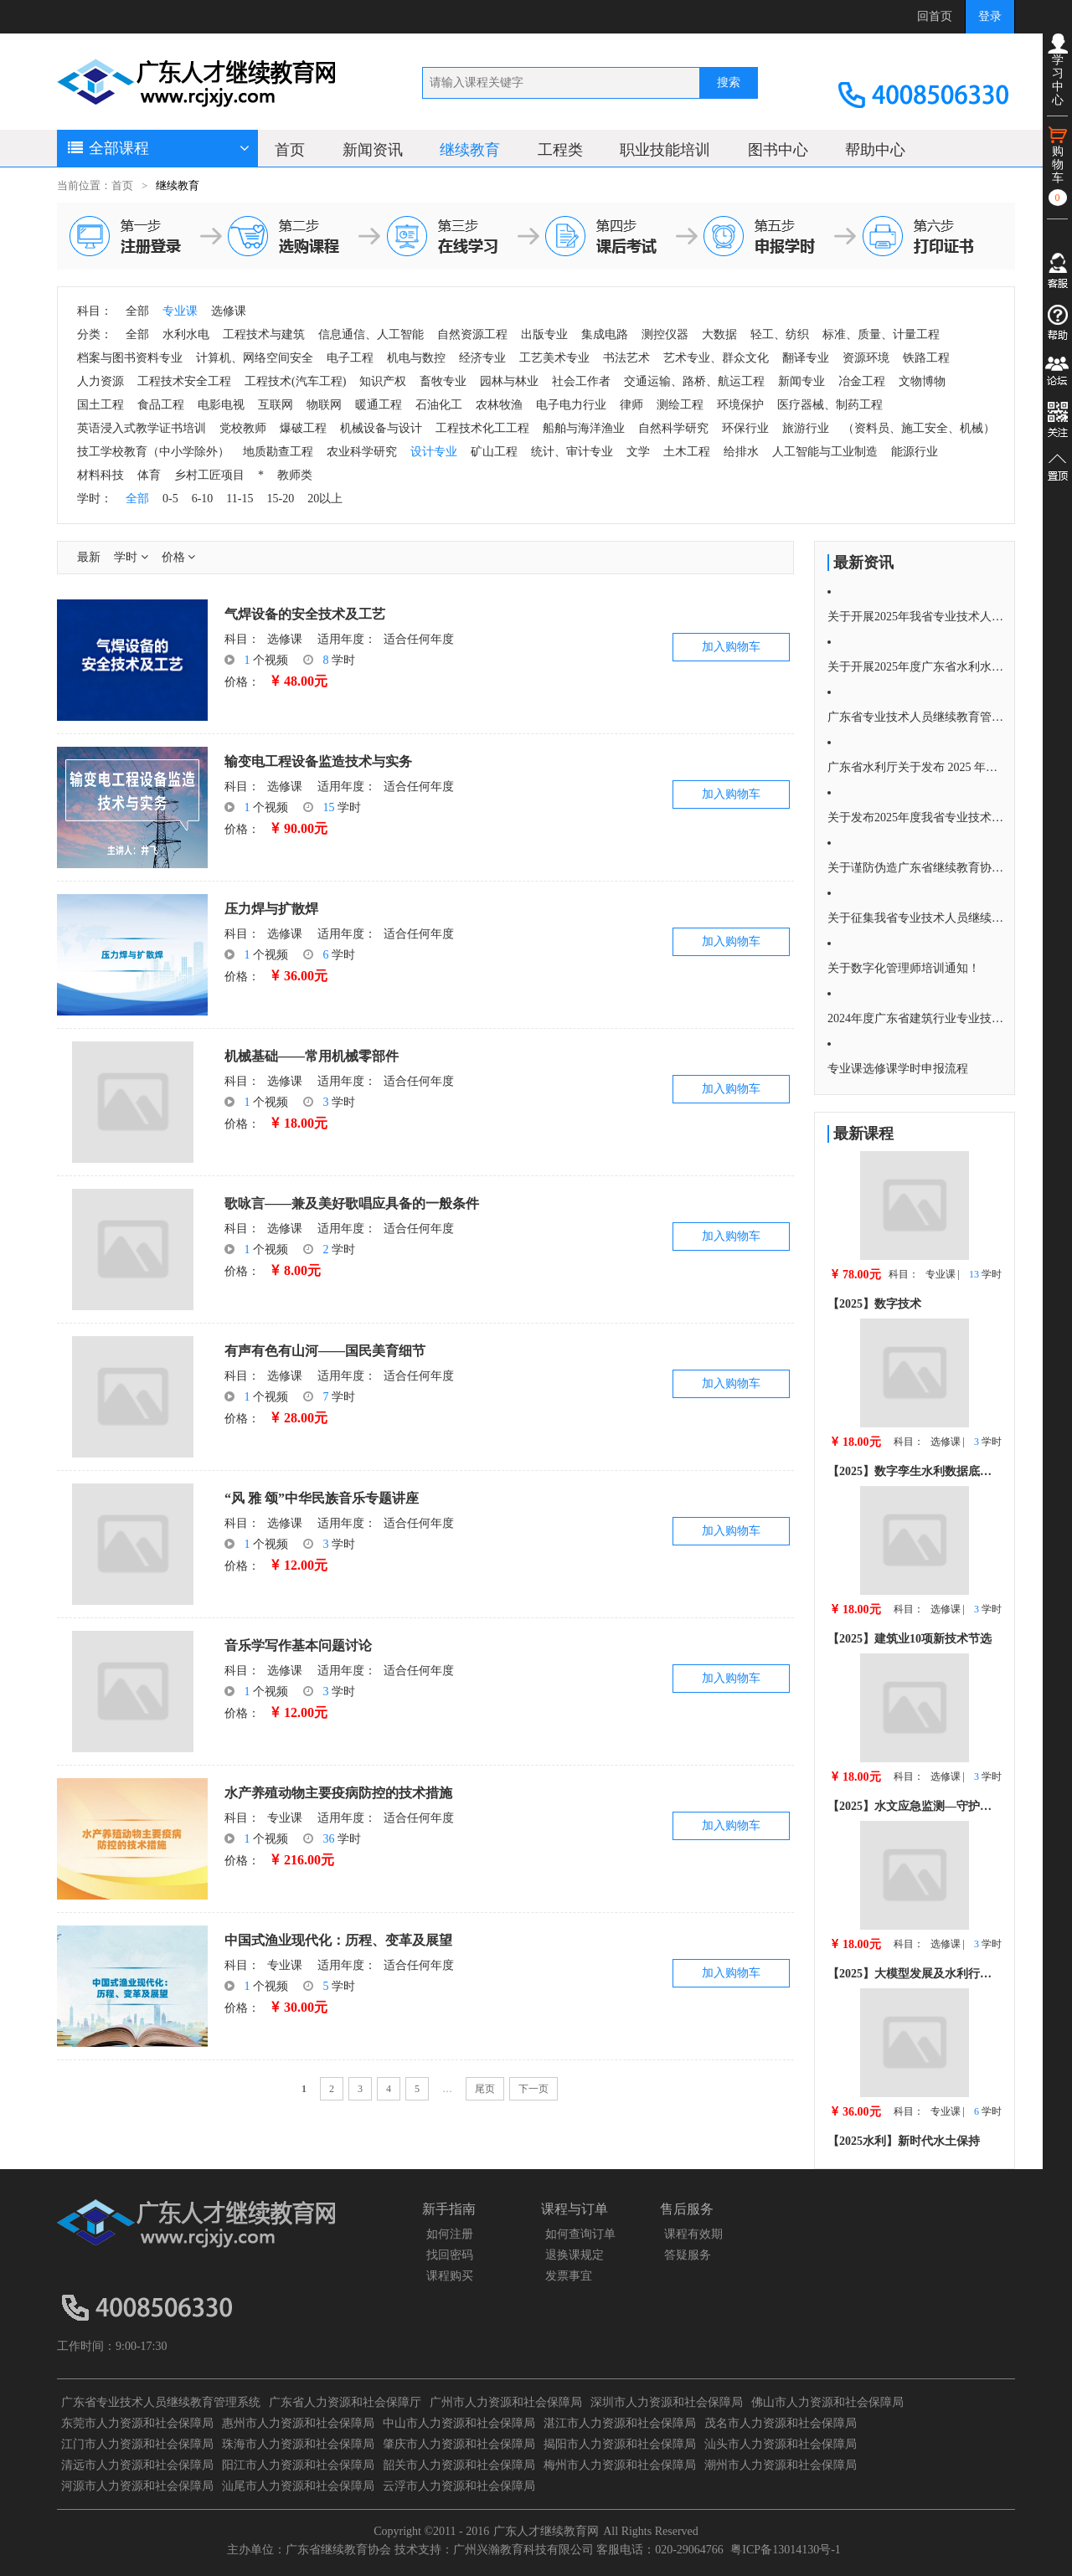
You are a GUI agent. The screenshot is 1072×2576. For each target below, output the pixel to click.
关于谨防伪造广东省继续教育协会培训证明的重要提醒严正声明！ (915, 867)
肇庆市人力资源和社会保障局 (459, 2444)
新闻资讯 (373, 149)
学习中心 (1058, 69)
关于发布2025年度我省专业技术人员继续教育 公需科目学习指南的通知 (915, 817)
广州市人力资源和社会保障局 (506, 2402)
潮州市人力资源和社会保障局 (780, 2465)
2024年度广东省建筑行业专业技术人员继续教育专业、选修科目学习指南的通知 (915, 1018)
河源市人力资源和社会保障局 (137, 2486)
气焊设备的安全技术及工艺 (304, 614)
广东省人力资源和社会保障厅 (345, 2402)
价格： (242, 682)
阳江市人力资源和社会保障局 (298, 2465)
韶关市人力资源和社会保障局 (459, 2465)
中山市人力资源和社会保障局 (459, 2423)
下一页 (533, 2089)
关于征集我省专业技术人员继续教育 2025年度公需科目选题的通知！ (915, 918)
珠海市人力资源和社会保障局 (298, 2444)
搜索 (728, 82)
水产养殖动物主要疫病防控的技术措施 (338, 1793)
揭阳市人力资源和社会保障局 (620, 2444)
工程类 (560, 149)
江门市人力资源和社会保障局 (137, 2444)
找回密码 (449, 2255)
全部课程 (157, 148)
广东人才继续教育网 (546, 2531)
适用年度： (346, 639)
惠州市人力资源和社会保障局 (298, 2423)
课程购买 (449, 2276)
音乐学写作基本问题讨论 (298, 1645)
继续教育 (470, 149)
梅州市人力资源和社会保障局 (620, 2465)
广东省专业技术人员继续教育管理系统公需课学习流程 (915, 717)
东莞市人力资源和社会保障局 (137, 2423)
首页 (290, 149)
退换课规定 (574, 2255)
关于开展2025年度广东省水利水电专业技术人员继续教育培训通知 (915, 667)
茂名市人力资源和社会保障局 (780, 2423)
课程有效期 (693, 2234)
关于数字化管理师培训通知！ (903, 968)
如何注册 (449, 2234)
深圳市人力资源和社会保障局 (666, 2402)
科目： (242, 639)
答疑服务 (687, 2255)
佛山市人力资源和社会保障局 (827, 2402)
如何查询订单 (580, 2234)
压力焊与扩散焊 (271, 909)
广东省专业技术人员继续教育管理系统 (160, 2402)
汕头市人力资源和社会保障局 (780, 2444)
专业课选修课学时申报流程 (897, 1068)
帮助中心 (875, 149)
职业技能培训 (665, 149)
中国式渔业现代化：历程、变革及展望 (338, 1940)
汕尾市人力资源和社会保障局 (298, 2486)
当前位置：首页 (95, 186)
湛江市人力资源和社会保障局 (620, 2423)
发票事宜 (568, 2276)
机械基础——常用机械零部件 (311, 1056)
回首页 (934, 16)
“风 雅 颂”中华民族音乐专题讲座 (321, 1498)
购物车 (1058, 165)
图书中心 (778, 149)
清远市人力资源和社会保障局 (137, 2465)
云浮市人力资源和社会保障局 (459, 2486)
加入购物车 (731, 646)
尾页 (485, 2089)
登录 (990, 16)
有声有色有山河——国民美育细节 (324, 1351)
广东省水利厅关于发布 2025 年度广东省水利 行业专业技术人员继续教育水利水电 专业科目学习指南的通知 (915, 767)
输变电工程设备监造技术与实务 (318, 761)
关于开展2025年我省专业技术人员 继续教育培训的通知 (915, 616)
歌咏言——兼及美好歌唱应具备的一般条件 (351, 1203)
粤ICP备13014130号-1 (785, 2549)
